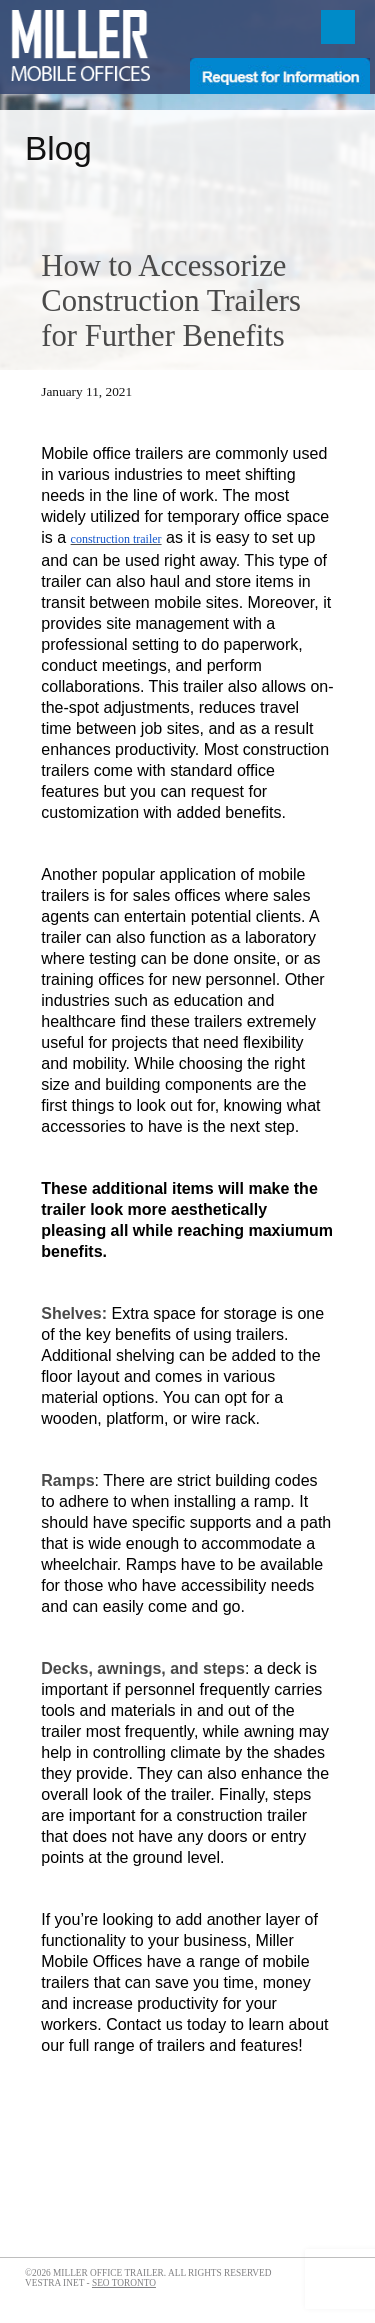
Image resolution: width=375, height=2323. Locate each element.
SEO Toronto (124, 2283)
